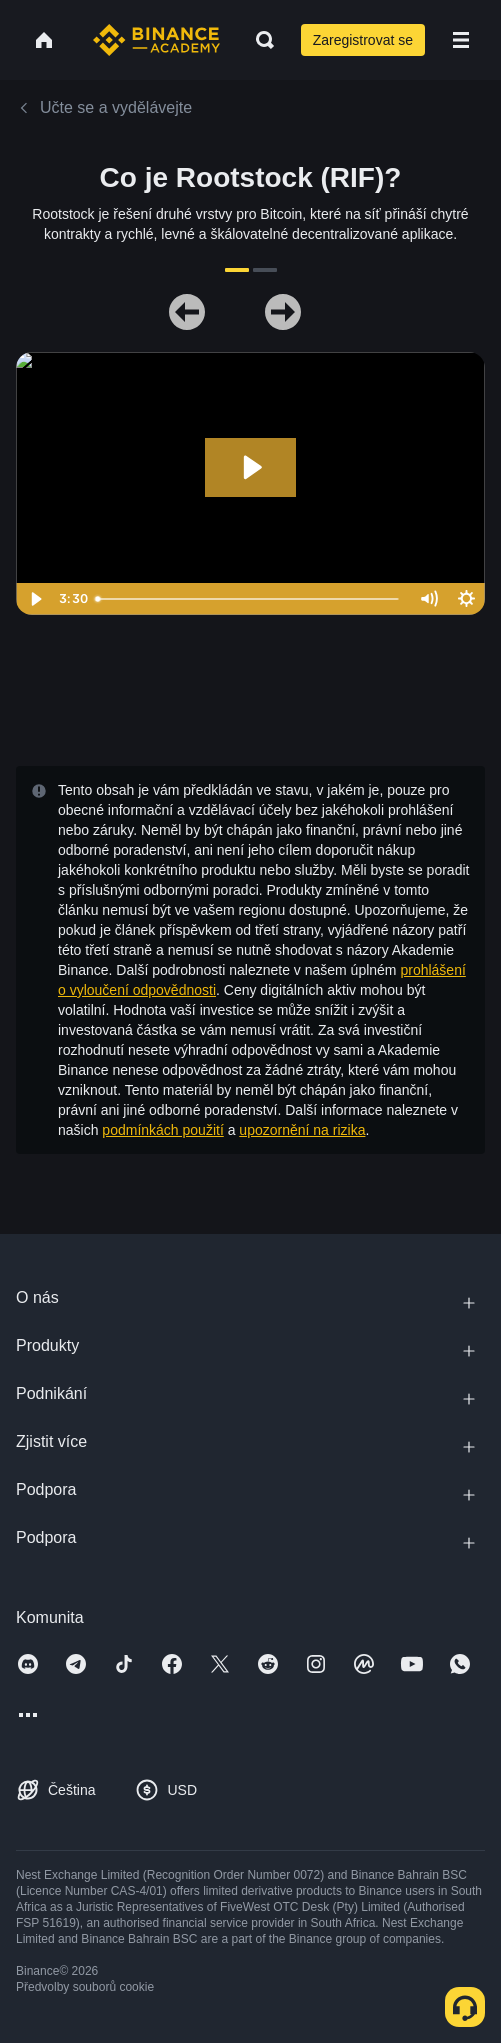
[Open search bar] (259, 40)
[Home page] (156, 40)
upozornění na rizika (302, 1130)
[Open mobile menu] (461, 40)
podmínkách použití (162, 1130)
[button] (461, 40)
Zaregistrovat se (363, 40)
